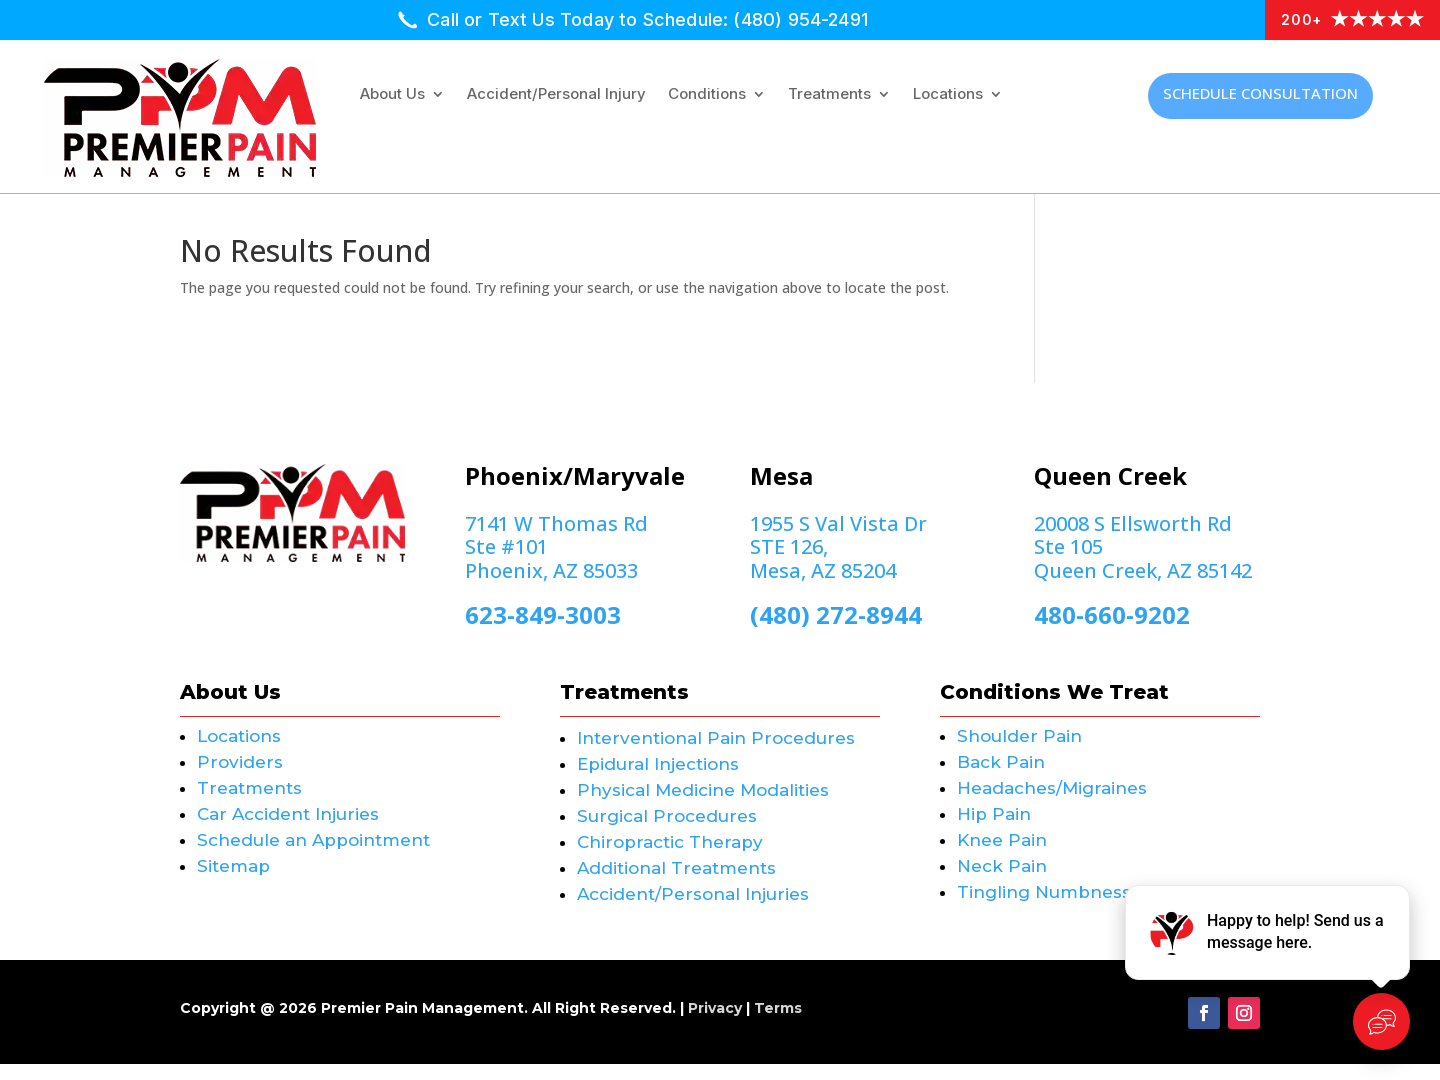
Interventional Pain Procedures (716, 754)
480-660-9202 (1112, 630)
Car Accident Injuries (288, 830)
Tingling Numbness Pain (1066, 908)
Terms (778, 1024)
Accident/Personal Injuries (693, 910)
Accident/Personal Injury (556, 95)
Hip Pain (994, 830)
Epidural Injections (658, 780)
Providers (240, 778)
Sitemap (233, 882)
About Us (392, 95)
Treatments (829, 95)
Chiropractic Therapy (670, 858)
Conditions (707, 95)
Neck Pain (1002, 882)
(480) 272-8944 (836, 630)
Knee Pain (1002, 856)
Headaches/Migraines (1052, 804)
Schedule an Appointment (313, 856)
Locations (948, 95)
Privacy (715, 1024)
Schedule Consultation (1260, 93)
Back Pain (1001, 778)
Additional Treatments (676, 884)
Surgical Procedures (667, 832)
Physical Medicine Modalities (703, 806)
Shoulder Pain (1019, 752)
